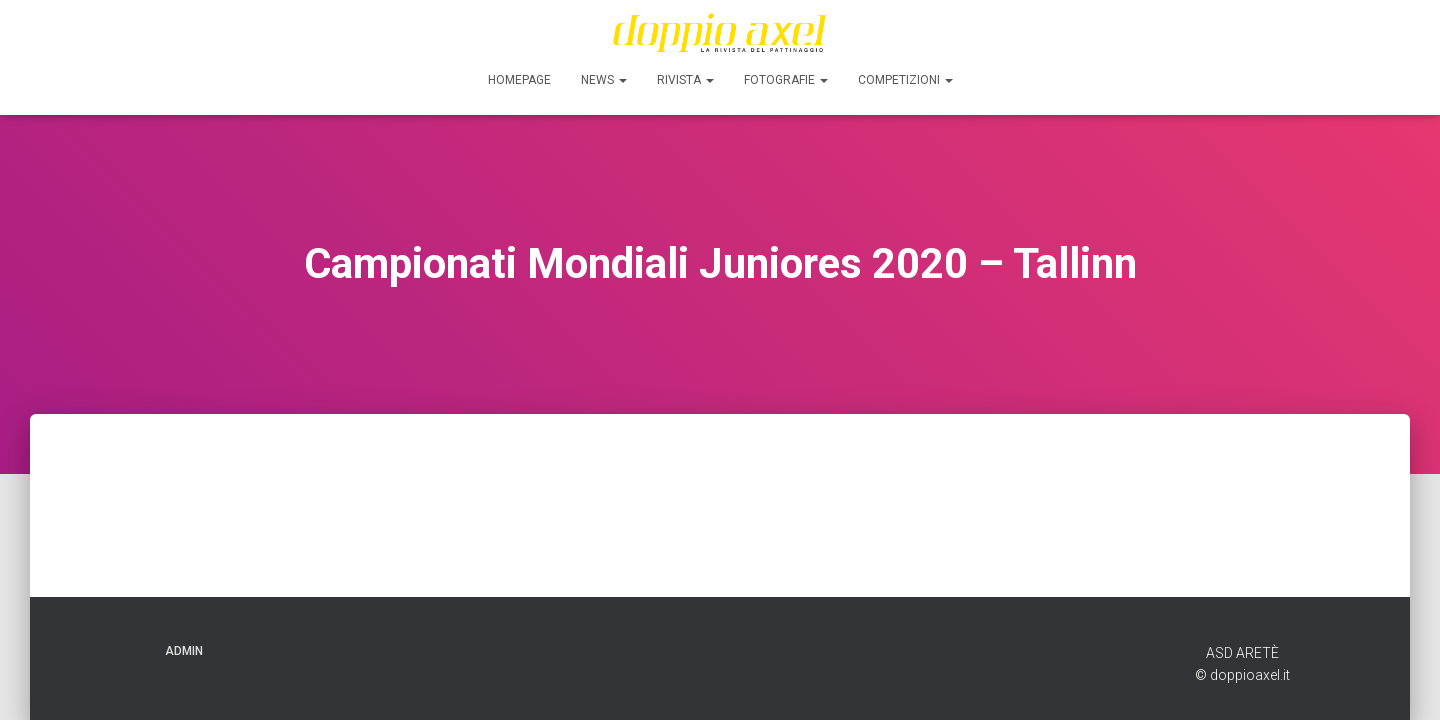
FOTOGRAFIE (786, 80)
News (604, 80)
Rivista (685, 80)
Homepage (519, 80)
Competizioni (905, 80)
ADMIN (184, 651)
